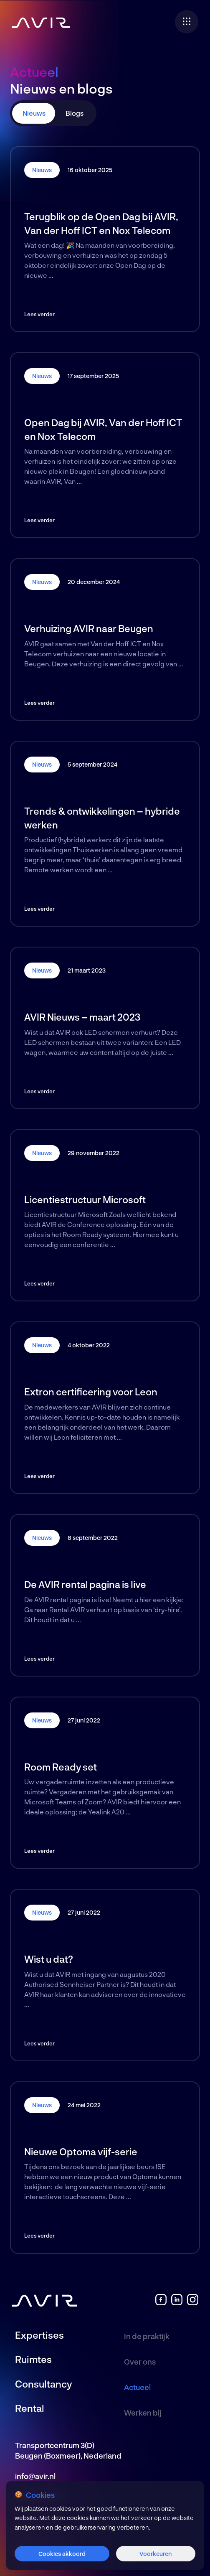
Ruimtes (33, 2359)
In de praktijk (147, 2336)
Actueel (137, 2387)
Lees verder (39, 314)
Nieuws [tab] (34, 113)
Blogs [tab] (74, 113)
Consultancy (43, 2384)
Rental (29, 2408)
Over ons (140, 2361)
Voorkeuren (155, 2553)
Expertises (39, 2335)
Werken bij (143, 2412)
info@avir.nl (35, 2476)
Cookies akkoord (62, 2553)
